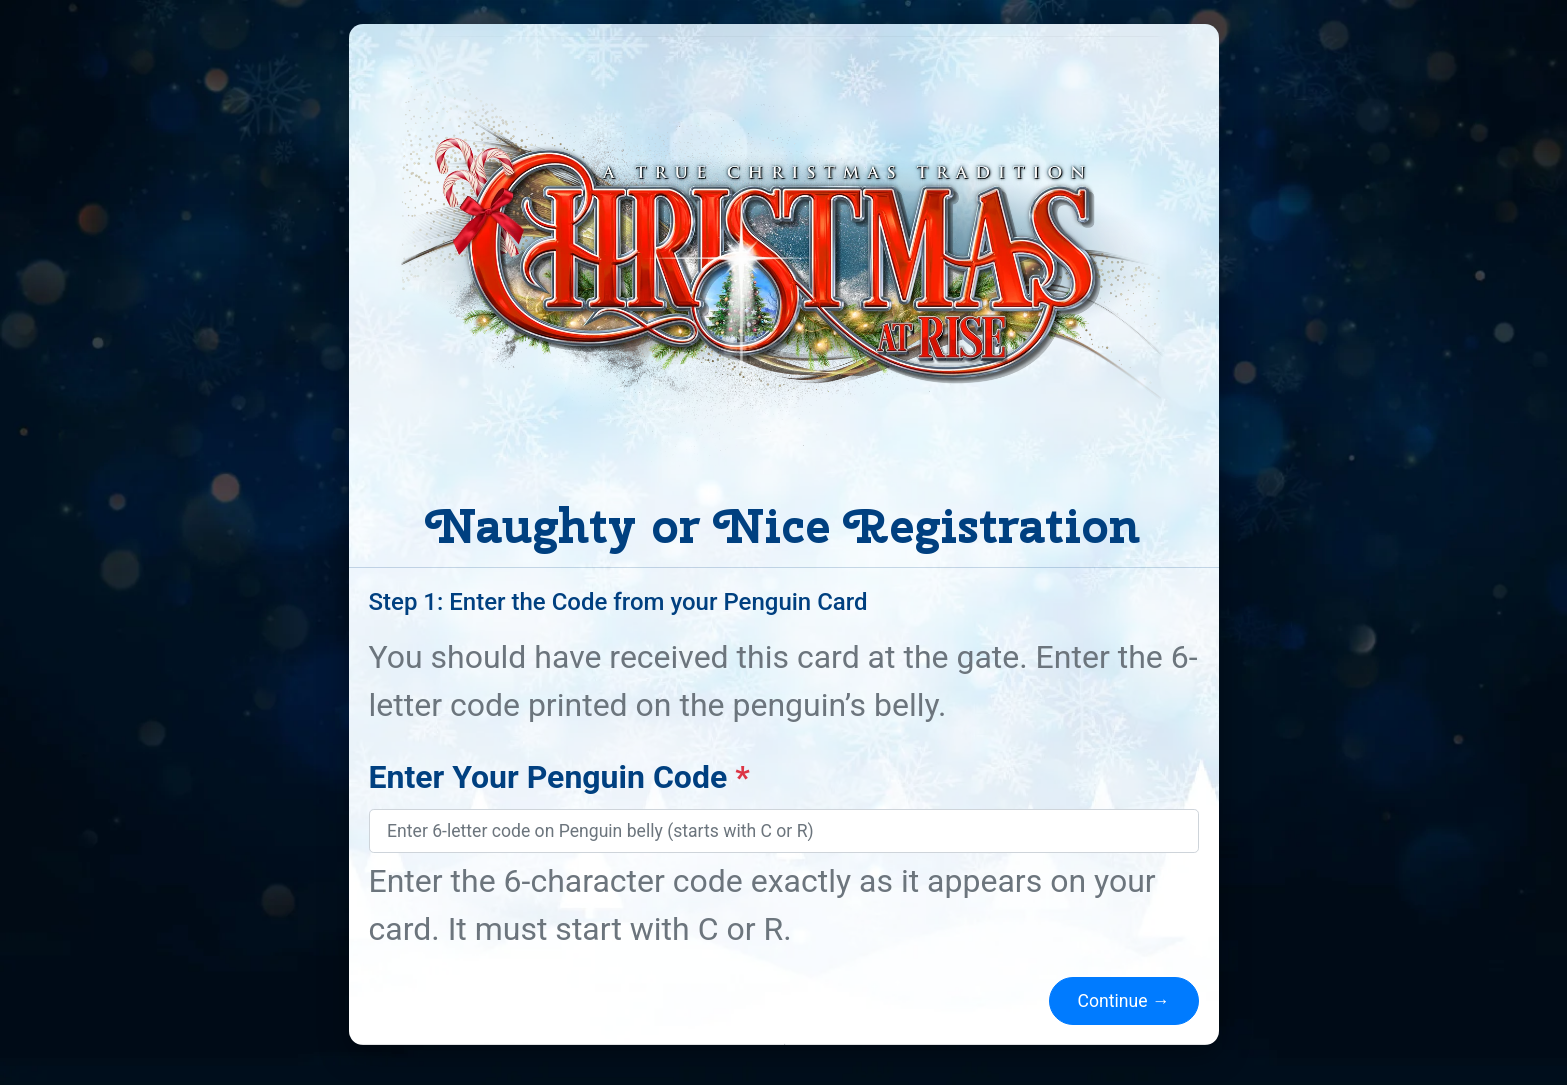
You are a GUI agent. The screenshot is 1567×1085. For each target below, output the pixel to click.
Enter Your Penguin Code (559, 777)
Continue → (1124, 1001)
